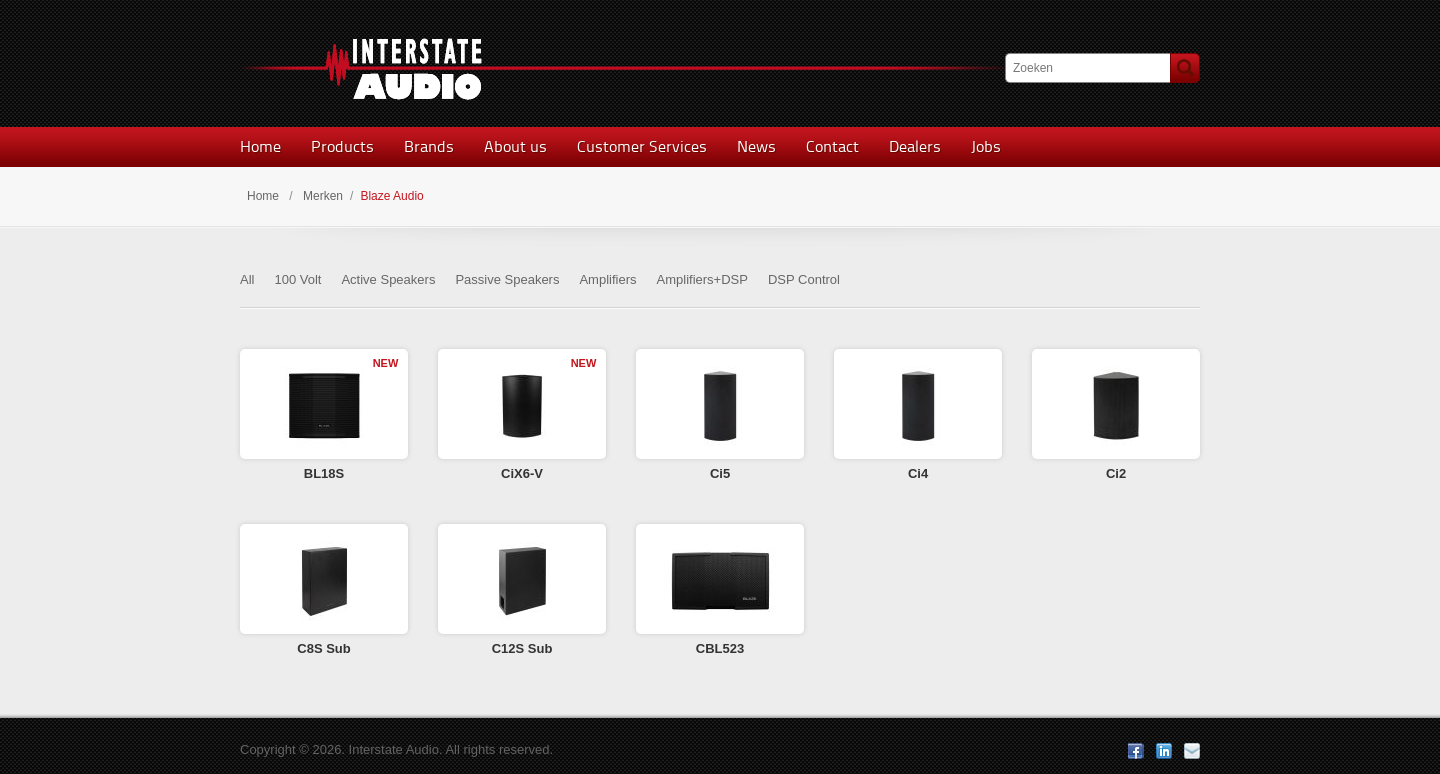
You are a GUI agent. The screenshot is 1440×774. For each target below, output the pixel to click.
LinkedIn (1164, 751)
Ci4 (918, 473)
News (756, 146)
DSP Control (804, 279)
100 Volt (297, 279)
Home (260, 146)
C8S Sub (323, 648)
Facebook (1136, 751)
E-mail (1192, 751)
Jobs (986, 146)
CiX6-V (522, 473)
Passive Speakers (507, 279)
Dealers (915, 146)
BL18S (324, 473)
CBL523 (720, 648)
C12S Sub (522, 648)
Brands (429, 146)
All (247, 279)
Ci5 (720, 473)
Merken (323, 196)
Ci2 (1116, 473)
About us (515, 146)
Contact (832, 146)
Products (342, 146)
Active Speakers (388, 279)
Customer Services (642, 146)
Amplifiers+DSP (702, 279)
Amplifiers (607, 279)
